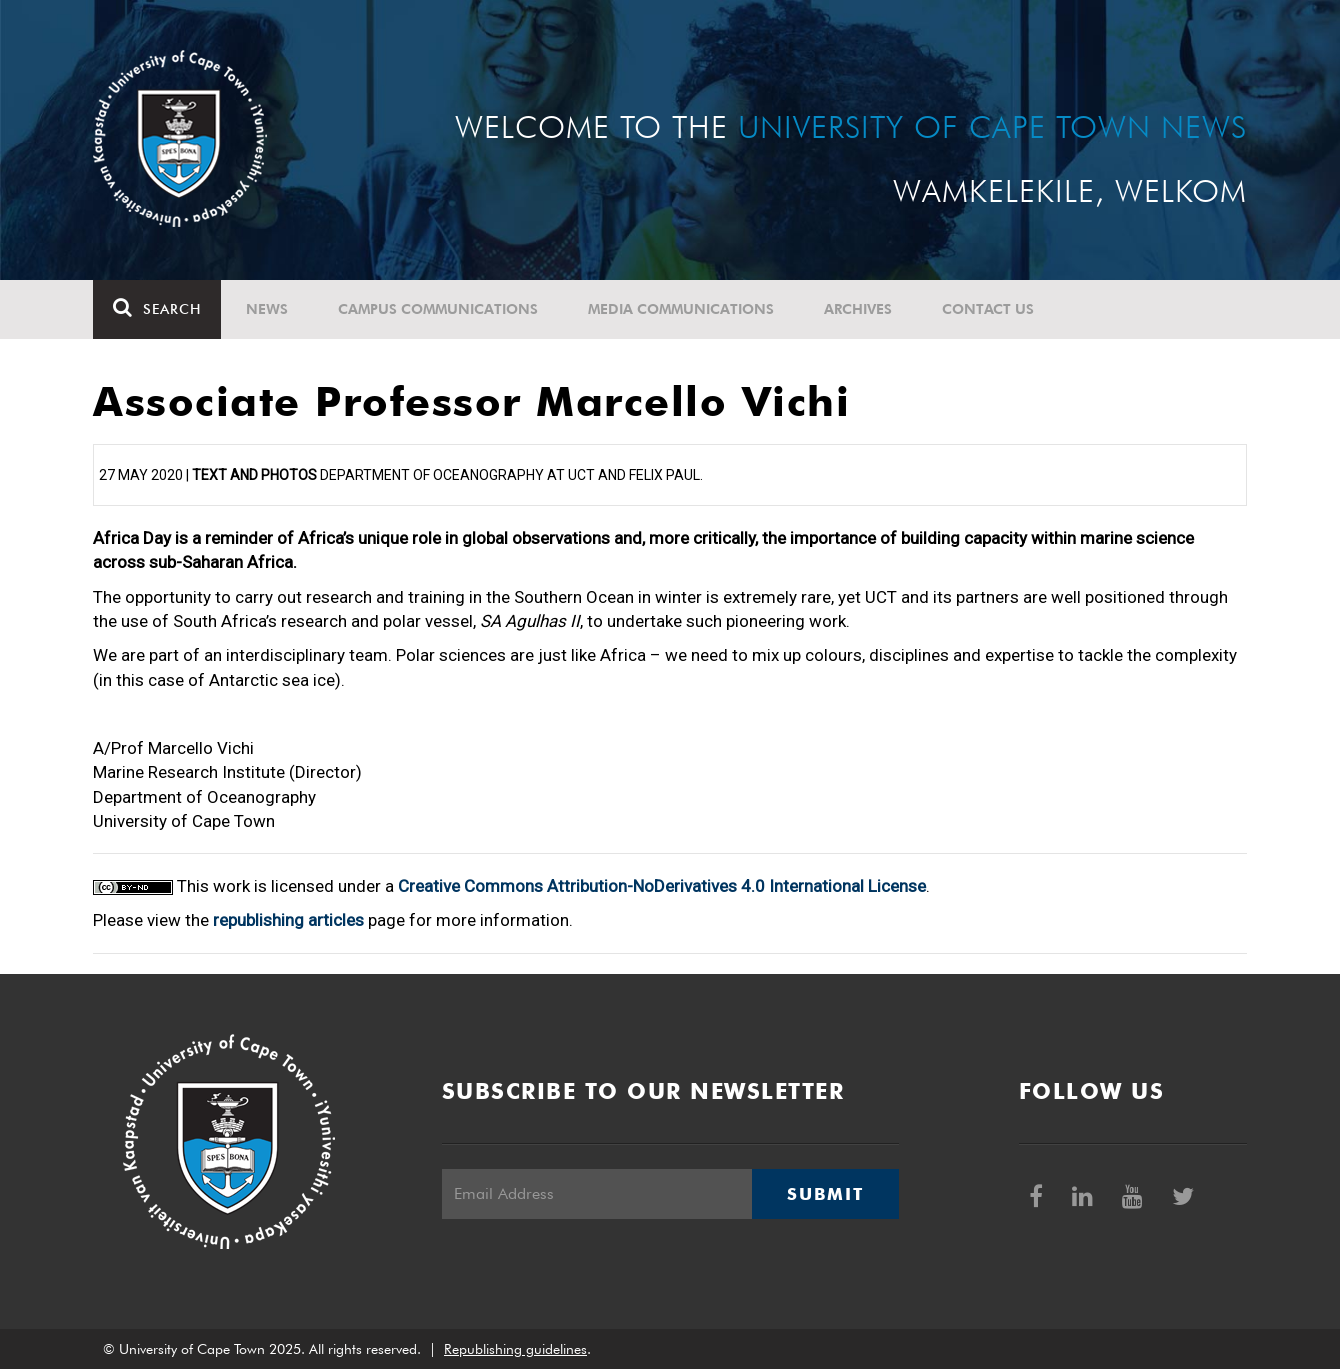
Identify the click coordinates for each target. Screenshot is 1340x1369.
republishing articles (288, 920)
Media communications (681, 309)
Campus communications (438, 309)
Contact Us (988, 309)
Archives (858, 309)
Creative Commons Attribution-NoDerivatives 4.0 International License (662, 886)
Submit (825, 1194)
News (267, 309)
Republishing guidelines (515, 1349)
